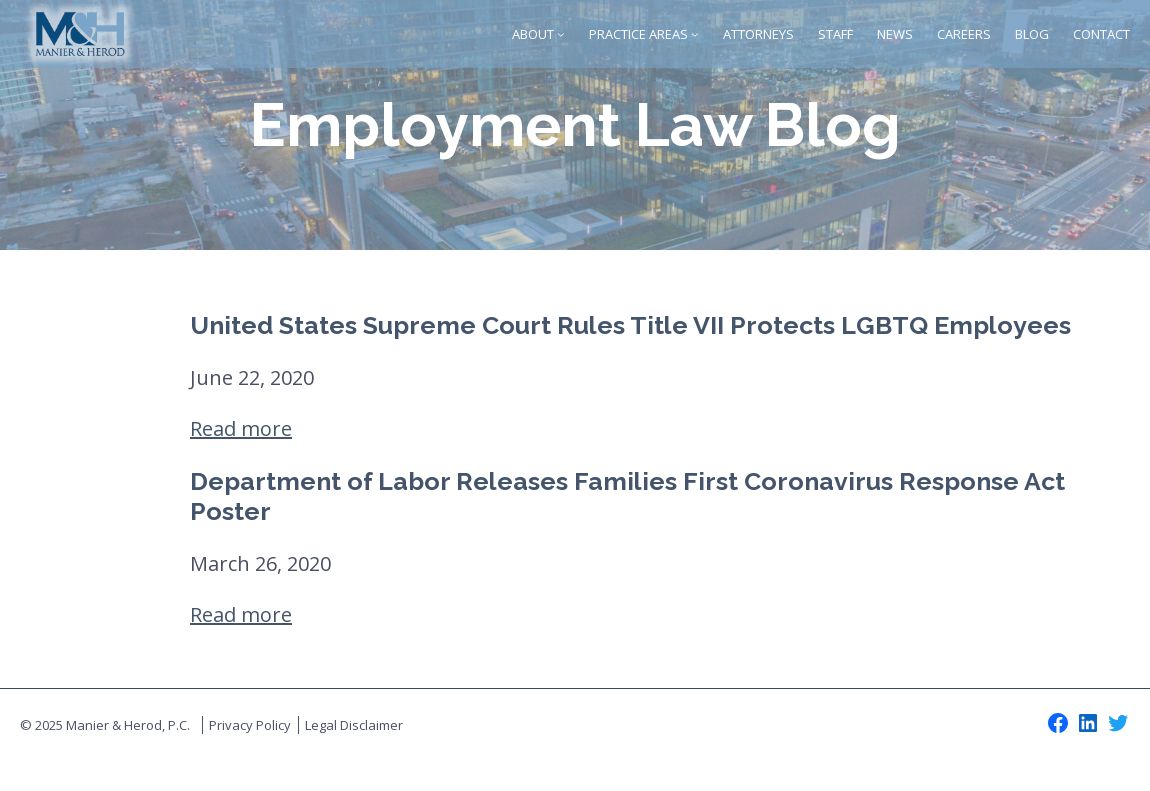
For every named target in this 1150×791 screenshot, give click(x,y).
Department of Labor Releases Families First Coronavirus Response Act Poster (627, 496)
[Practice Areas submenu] (695, 34)
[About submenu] (561, 34)
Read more (241, 428)
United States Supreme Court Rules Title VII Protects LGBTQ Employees (630, 325)
